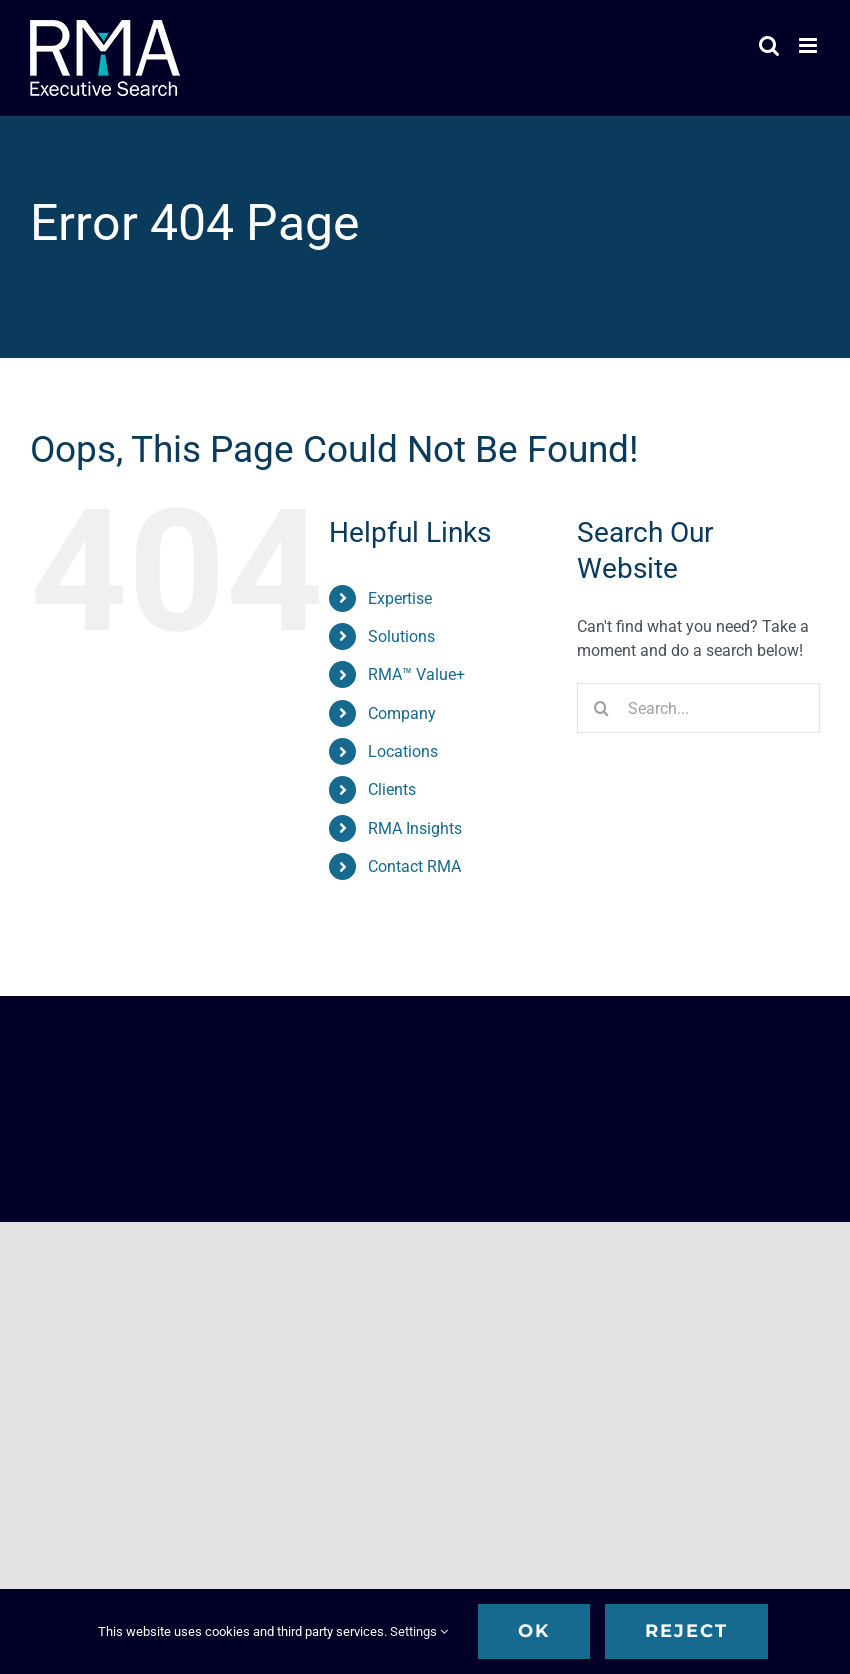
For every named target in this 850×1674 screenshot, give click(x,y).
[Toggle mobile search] (769, 45)
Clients (392, 789)
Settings (419, 1631)
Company (402, 713)
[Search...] (698, 708)
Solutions (401, 636)
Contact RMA (414, 866)
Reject (686, 1631)
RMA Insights (415, 828)
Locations (403, 751)
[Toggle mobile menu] (809, 45)
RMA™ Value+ (416, 674)
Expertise (400, 598)
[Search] (602, 708)
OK (534, 1631)
